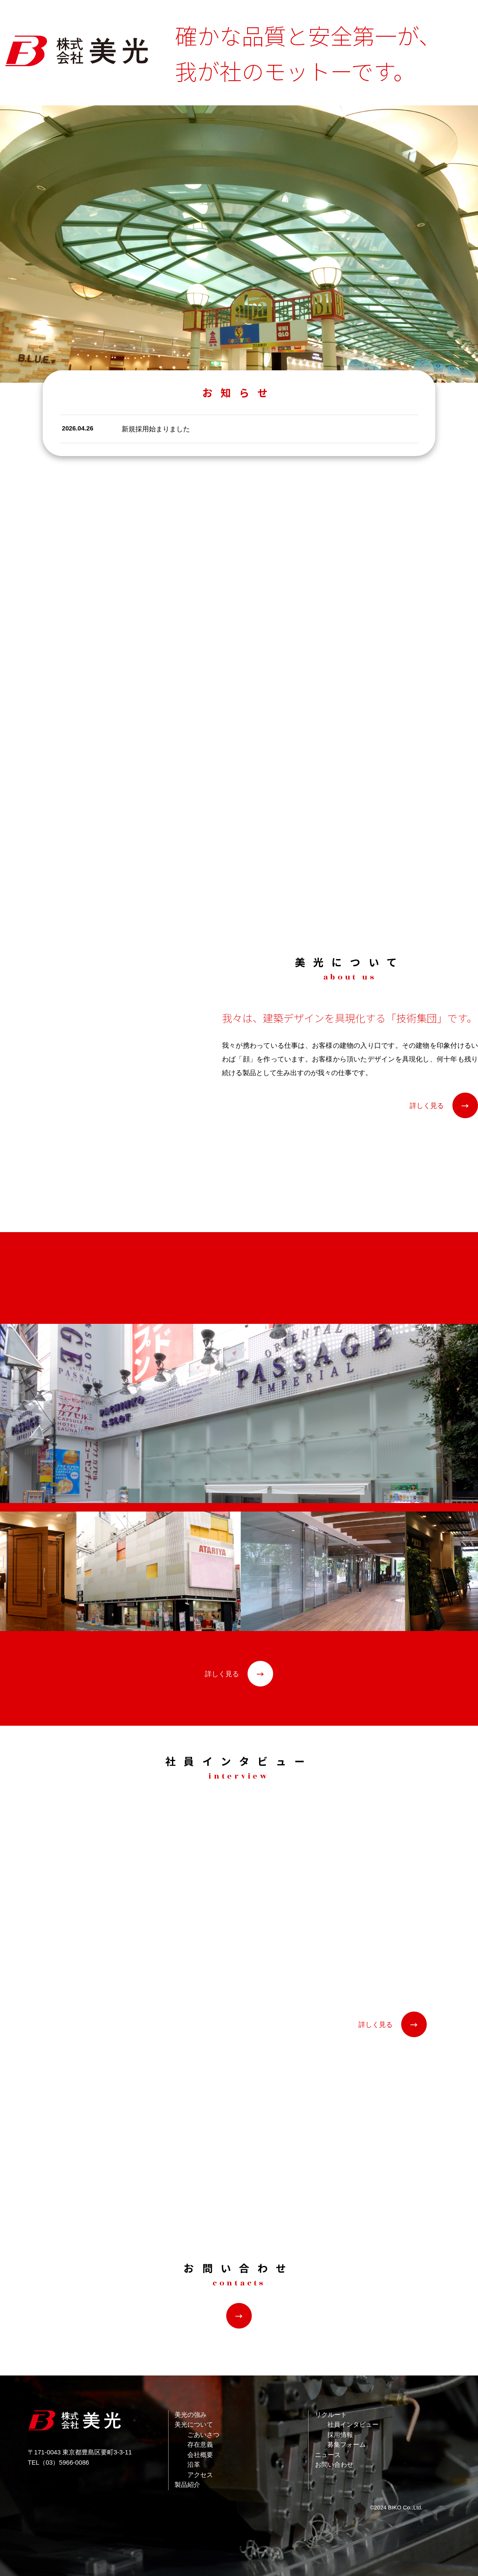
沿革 (193, 2464)
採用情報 (340, 2434)
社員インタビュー (353, 2424)
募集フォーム (346, 2444)
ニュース (328, 2454)
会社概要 (200, 2454)
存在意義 (200, 2444)
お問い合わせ (334, 2464)
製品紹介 (187, 2484)
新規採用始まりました (156, 429)
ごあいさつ (203, 2434)
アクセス (200, 2474)
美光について (194, 2424)
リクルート (331, 2414)
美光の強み (191, 2414)
